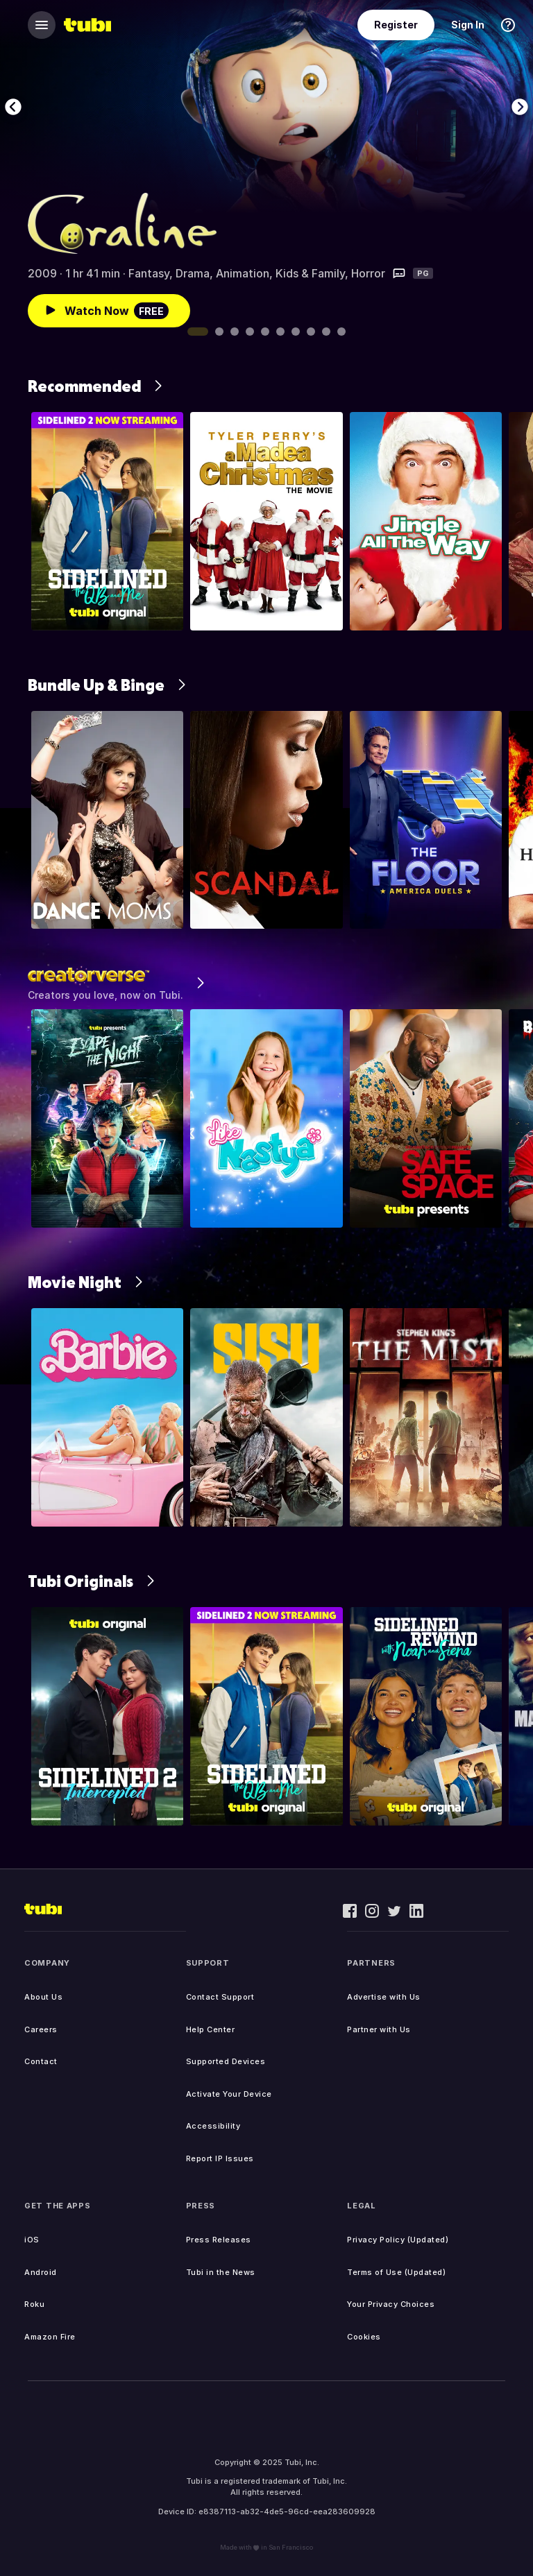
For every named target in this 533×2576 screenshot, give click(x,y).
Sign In (467, 25)
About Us (43, 1997)
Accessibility (213, 2126)
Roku (34, 2304)
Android (40, 2272)
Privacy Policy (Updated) (397, 2239)
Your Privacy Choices (390, 2304)
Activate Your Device (229, 2094)
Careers (41, 2029)
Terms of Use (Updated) (396, 2272)
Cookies (364, 2337)
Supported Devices (226, 2061)
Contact (41, 2061)
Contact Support (220, 1997)
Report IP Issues (220, 2158)
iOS (32, 2239)
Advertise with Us (384, 1997)
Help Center (210, 2029)
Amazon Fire (50, 2337)
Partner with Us (379, 2029)
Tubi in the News (220, 2272)
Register (396, 25)
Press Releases (218, 2239)
